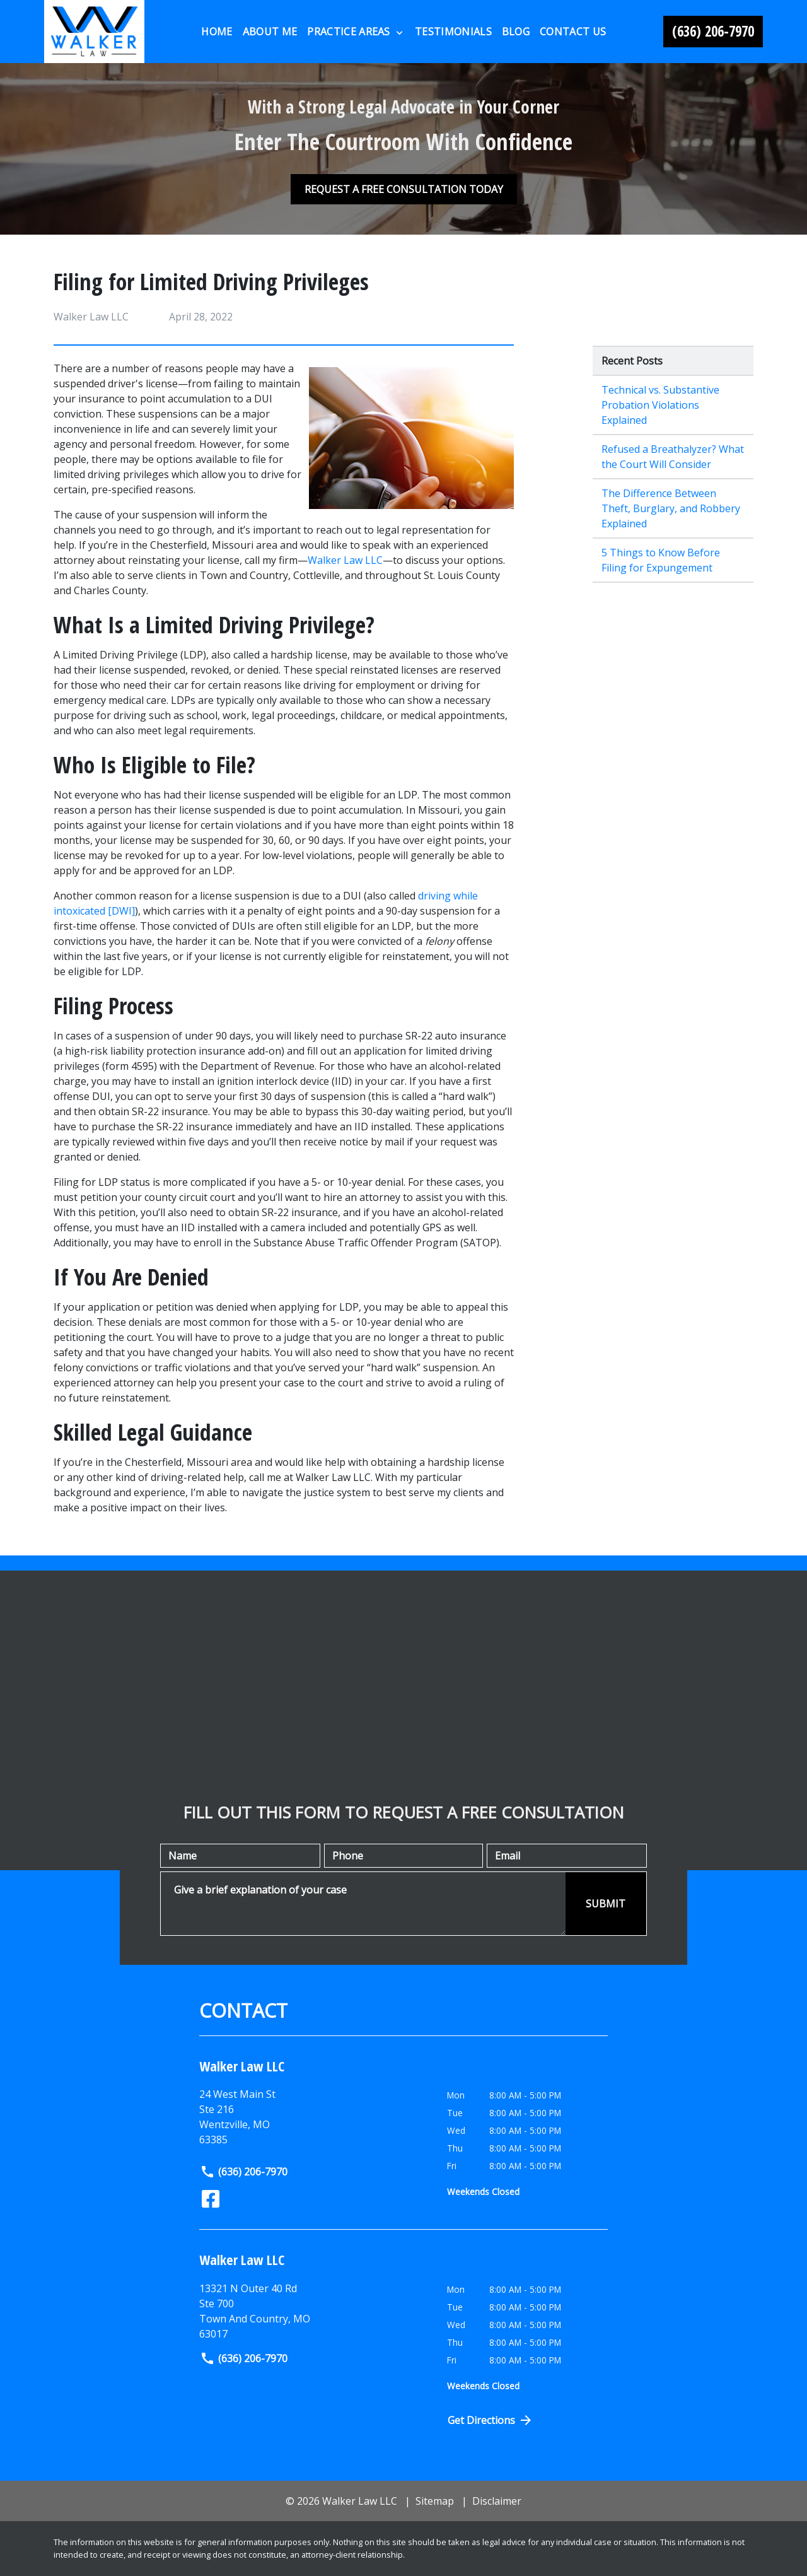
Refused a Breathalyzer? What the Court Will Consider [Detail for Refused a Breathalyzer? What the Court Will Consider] (672, 456)
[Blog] (516, 31)
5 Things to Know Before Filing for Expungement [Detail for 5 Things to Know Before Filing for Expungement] (660, 560)
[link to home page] (94, 31)
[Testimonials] (453, 31)
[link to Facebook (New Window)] (210, 2199)
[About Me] (270, 31)
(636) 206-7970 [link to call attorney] (243, 2171)
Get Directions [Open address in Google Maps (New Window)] (490, 2420)
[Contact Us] (573, 31)
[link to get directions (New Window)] (313, 2311)
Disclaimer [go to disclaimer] (496, 2501)
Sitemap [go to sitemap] (434, 2501)
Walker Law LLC (345, 560)
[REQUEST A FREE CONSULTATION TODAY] (404, 189)
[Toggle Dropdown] (399, 32)
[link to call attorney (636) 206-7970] (713, 31)
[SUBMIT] (606, 1904)
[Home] (216, 31)
